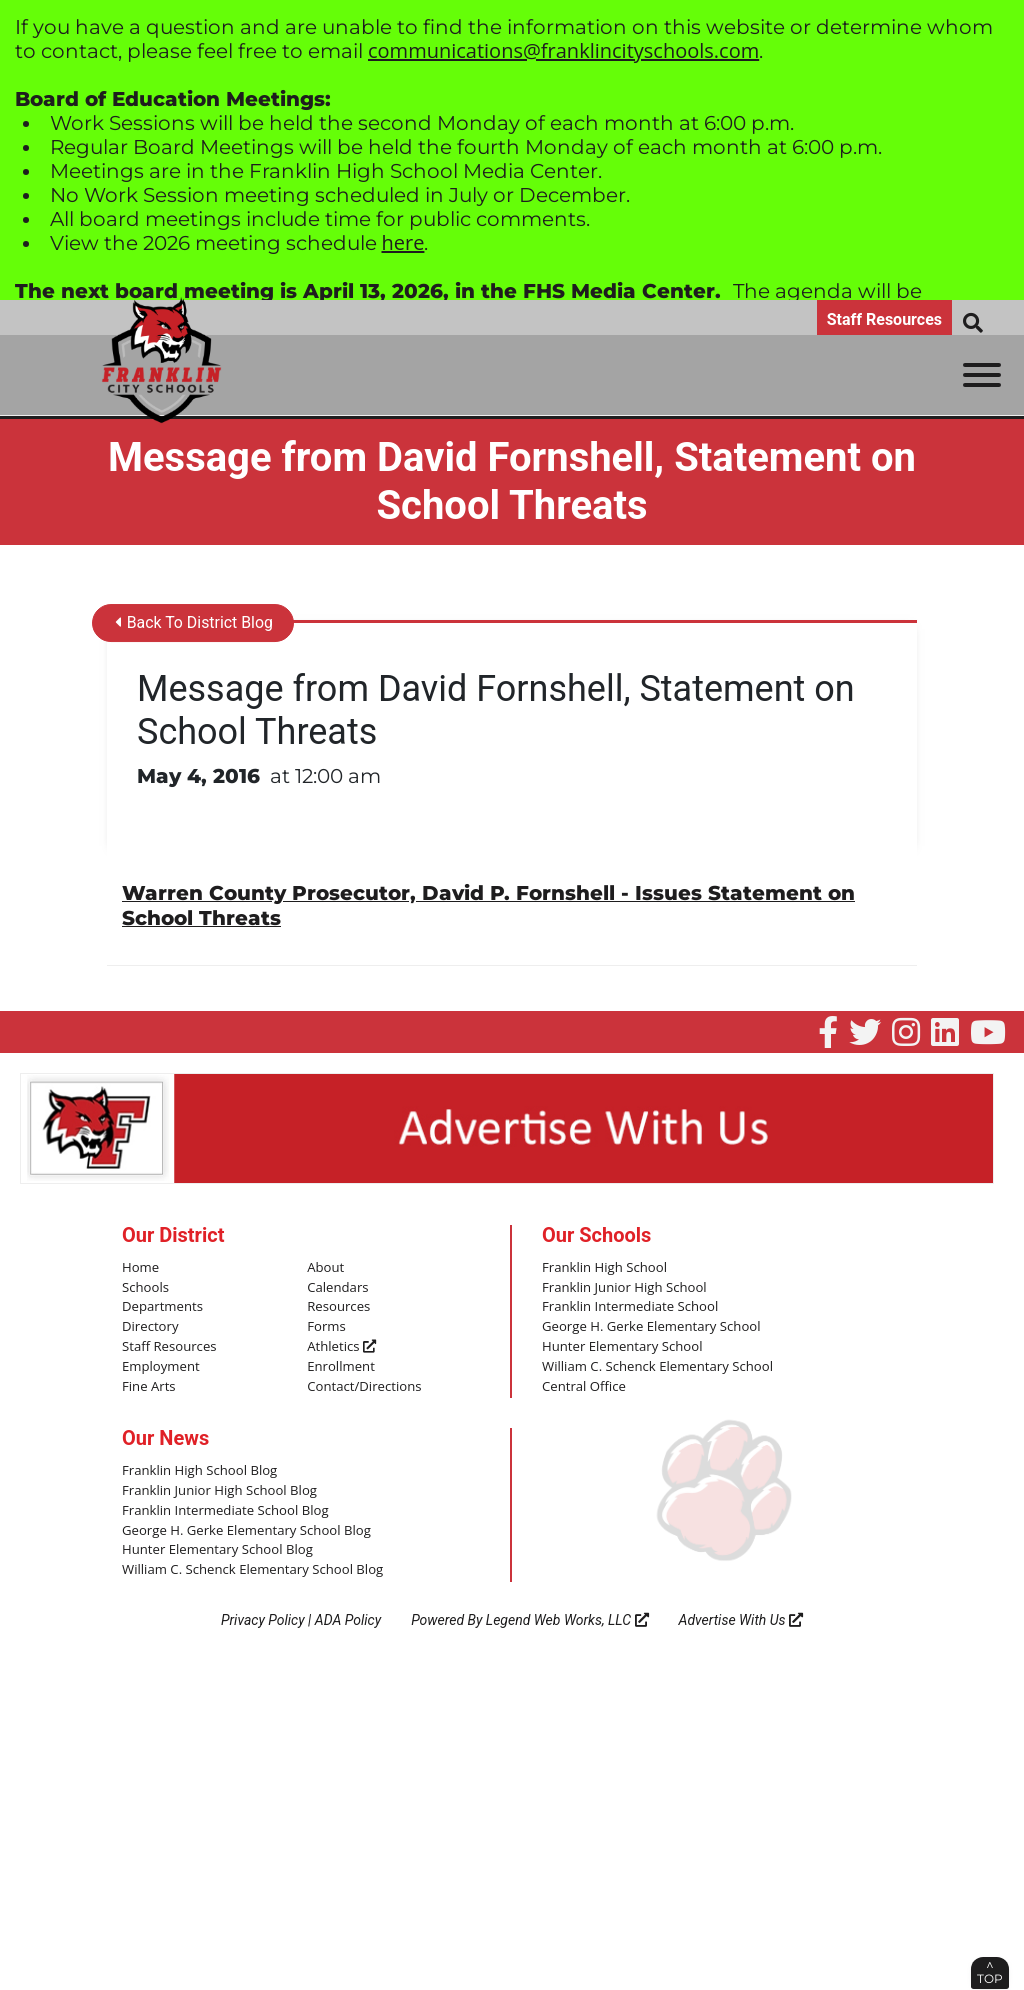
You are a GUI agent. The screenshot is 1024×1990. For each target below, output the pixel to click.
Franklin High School (604, 1266)
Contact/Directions (363, 1384)
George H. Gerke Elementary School (650, 1325)
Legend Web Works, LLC (567, 1616)
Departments (162, 1306)
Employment (160, 1364)
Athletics (341, 1345)
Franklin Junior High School (623, 1286)
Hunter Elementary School (621, 1345)
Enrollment (340, 1364)
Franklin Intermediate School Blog (224, 1508)
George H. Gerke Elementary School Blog (245, 1527)
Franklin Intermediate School (629, 1306)
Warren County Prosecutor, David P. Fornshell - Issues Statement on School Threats (488, 905)
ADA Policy (348, 1616)
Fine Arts (148, 1384)
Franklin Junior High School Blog (218, 1488)
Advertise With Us (741, 1616)
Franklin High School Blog (198, 1469)
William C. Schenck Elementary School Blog (251, 1567)
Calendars (337, 1286)
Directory (150, 1325)
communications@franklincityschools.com (563, 50)
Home (140, 1266)
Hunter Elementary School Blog (216, 1547)
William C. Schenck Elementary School (656, 1364)
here (403, 242)
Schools (145, 1286)
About (325, 1266)
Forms (326, 1325)
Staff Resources (884, 319)
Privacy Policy (263, 1616)
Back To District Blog (194, 623)
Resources (338, 1306)
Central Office (583, 1384)
